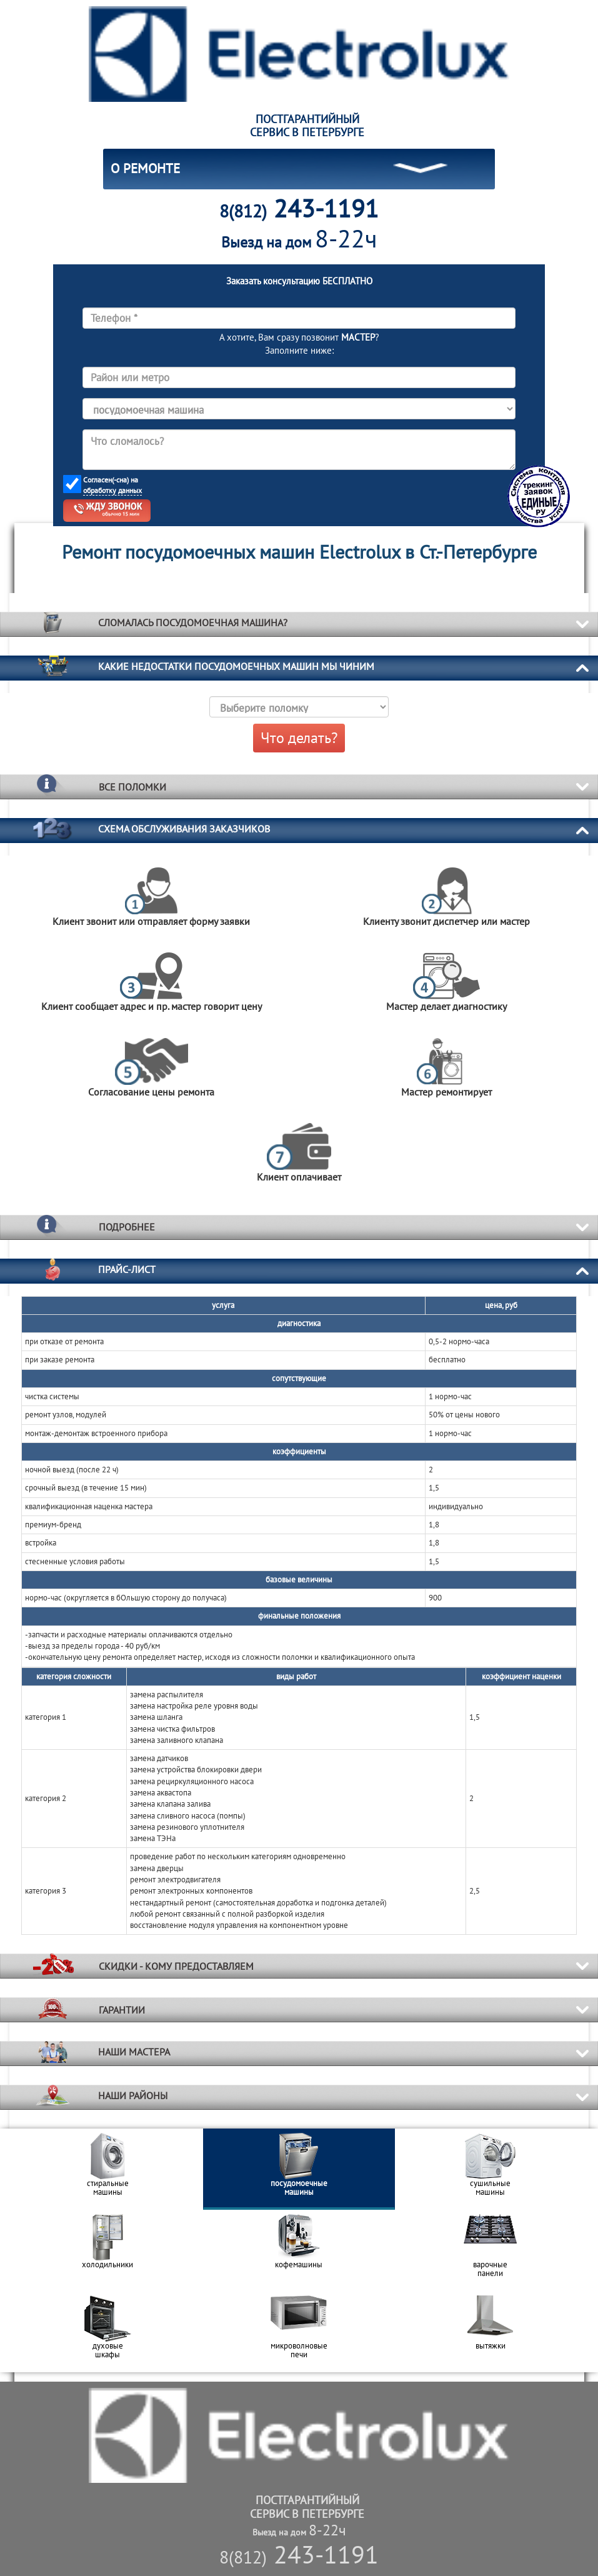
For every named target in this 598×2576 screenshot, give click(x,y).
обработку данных (112, 490)
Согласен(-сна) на (112, 485)
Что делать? (299, 737)
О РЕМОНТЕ (145, 168)
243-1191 (299, 2554)
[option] (107, 2169)
